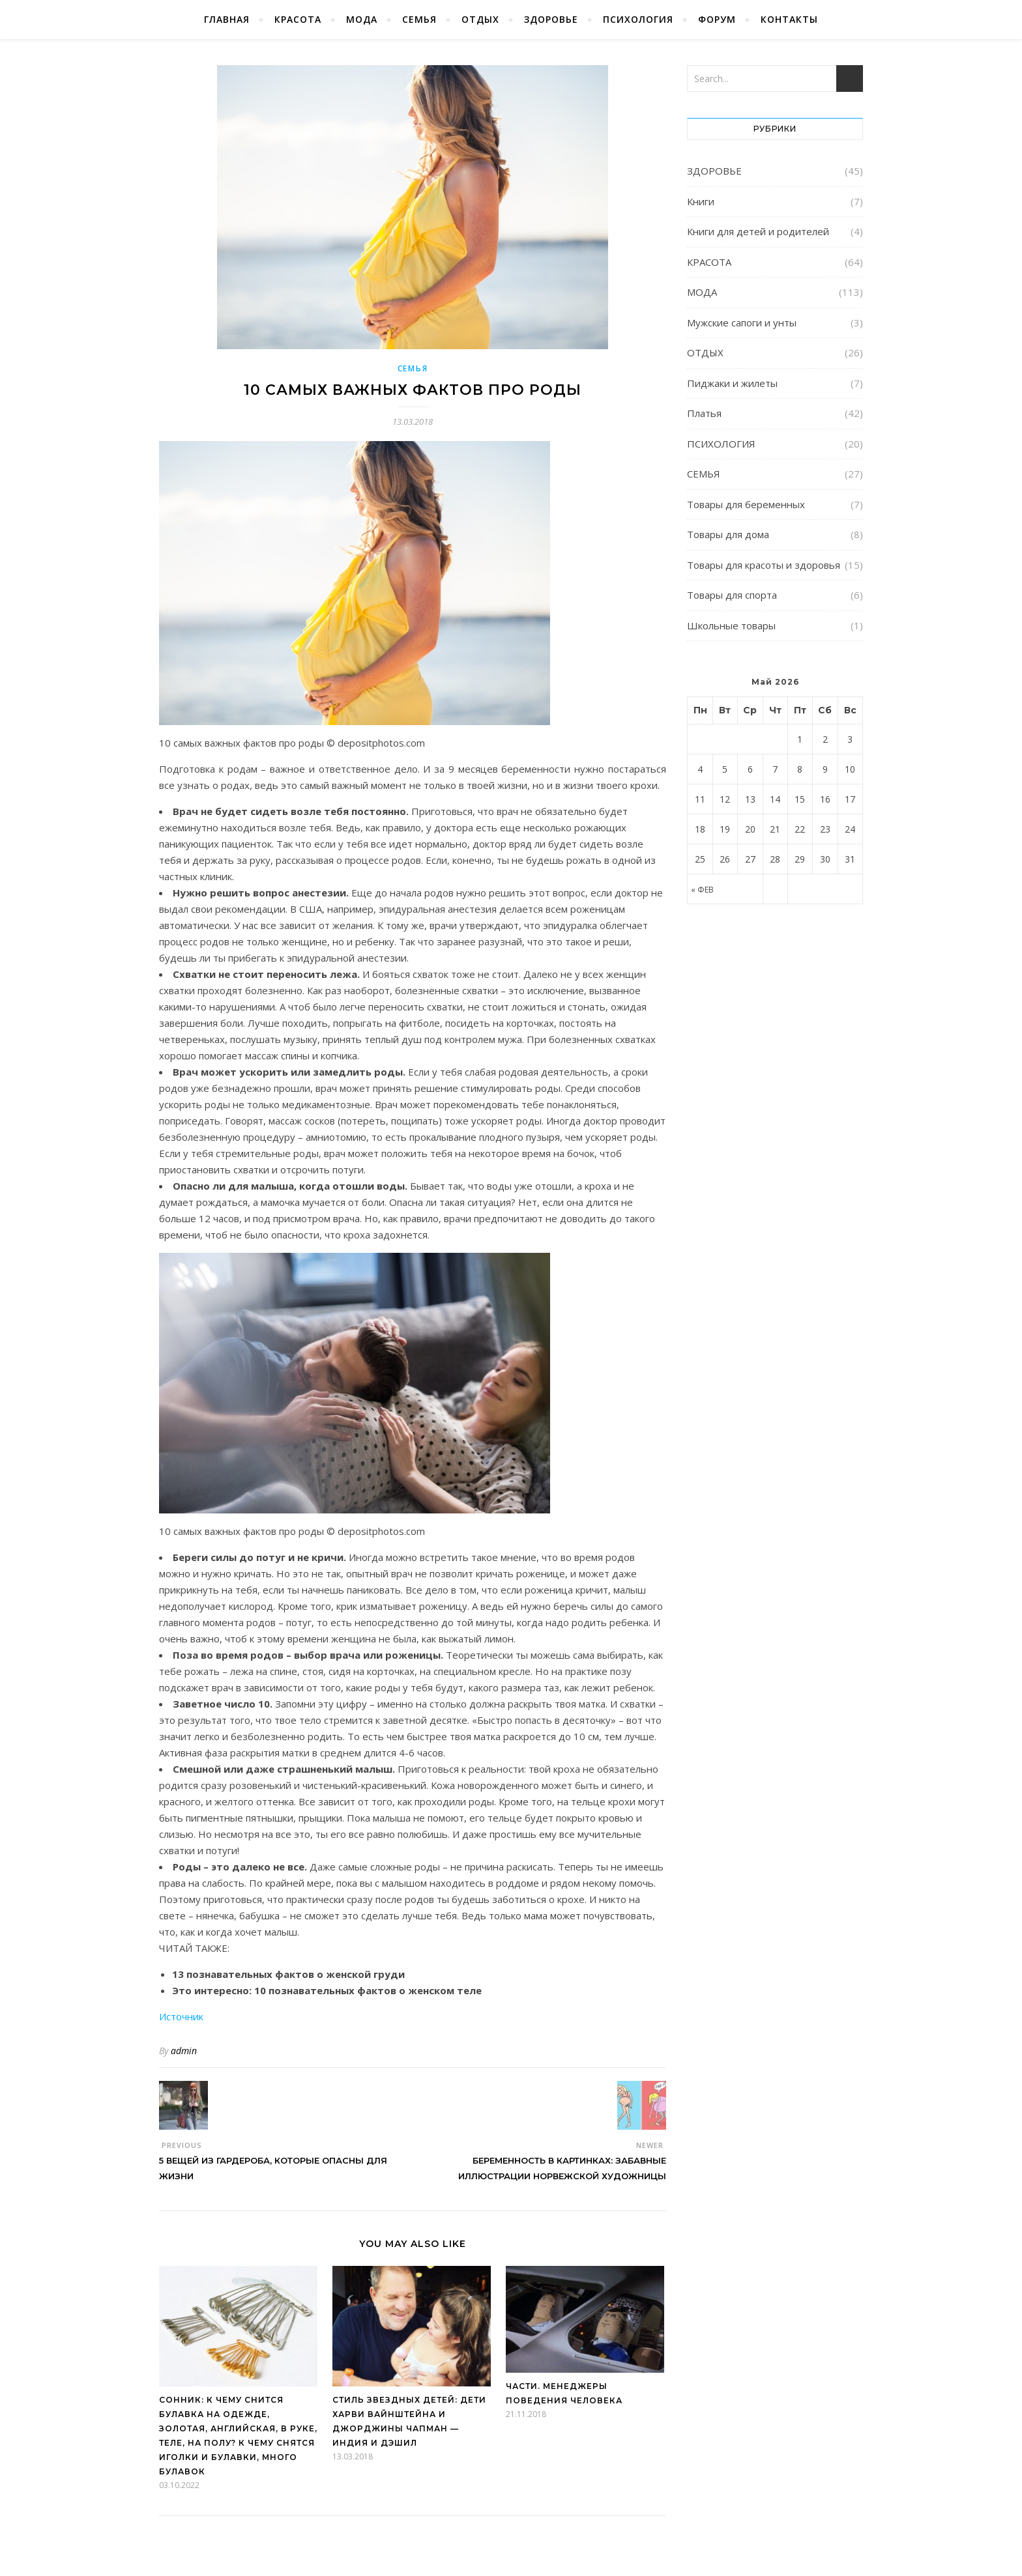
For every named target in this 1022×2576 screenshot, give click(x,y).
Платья (704, 413)
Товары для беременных (746, 504)
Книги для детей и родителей (758, 231)
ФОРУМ (717, 19)
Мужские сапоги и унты (741, 322)
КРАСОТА (297, 19)
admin (184, 2050)
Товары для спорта (732, 594)
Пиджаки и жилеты (732, 383)
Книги (700, 201)
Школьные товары (731, 625)
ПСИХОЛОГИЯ (638, 19)
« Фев (702, 889)
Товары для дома (728, 534)
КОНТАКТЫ (789, 19)
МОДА (361, 19)
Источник (181, 2016)
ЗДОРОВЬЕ (551, 19)
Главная (227, 19)
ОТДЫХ (480, 19)
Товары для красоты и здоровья (763, 564)
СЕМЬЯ (419, 19)
